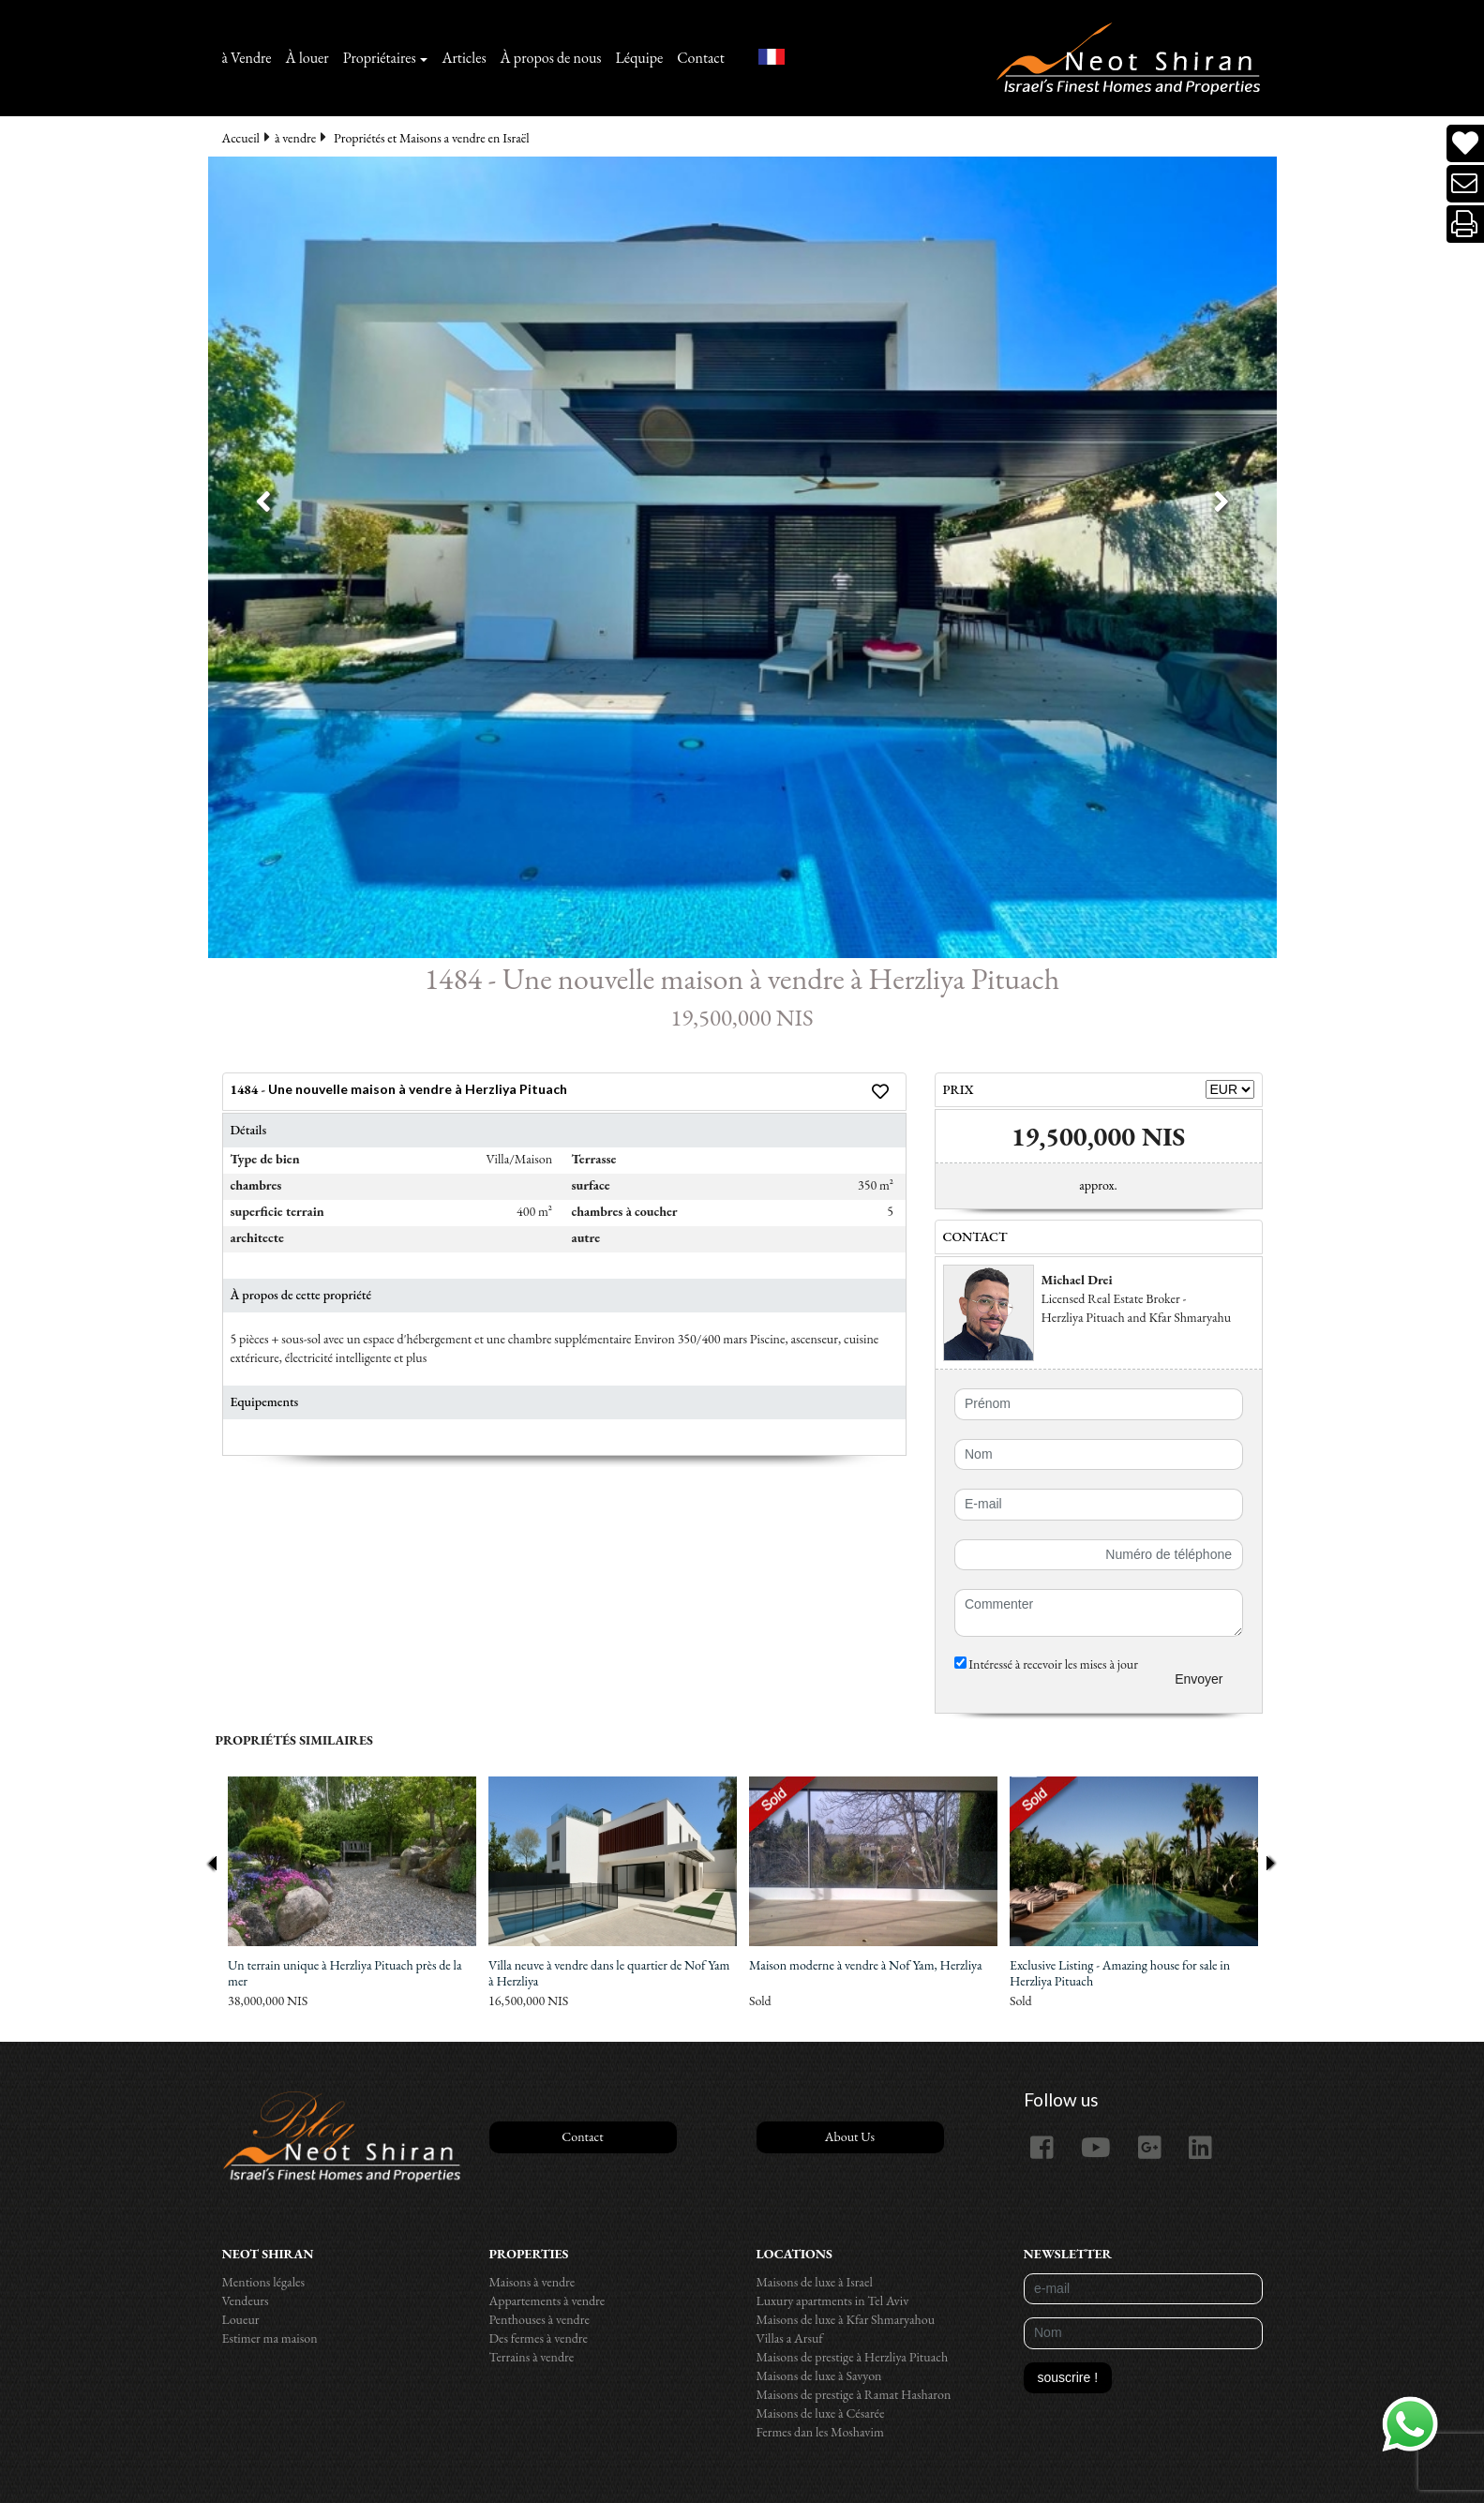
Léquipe (640, 57)
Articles (464, 57)
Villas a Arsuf (790, 2338)
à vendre (295, 137)
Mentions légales (264, 2281)
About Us (850, 2136)
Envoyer (1198, 1678)
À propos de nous (551, 57)
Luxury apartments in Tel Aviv (833, 2300)
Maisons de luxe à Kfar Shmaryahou (846, 2319)
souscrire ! (1068, 2377)
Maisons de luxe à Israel (815, 2281)
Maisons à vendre (532, 2281)
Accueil (241, 137)
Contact (701, 57)
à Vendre (247, 57)
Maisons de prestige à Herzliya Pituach (853, 2356)
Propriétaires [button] (379, 57)
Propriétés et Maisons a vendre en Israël (432, 137)
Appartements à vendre (547, 2300)
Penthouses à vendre (539, 2319)
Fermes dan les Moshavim (820, 2431)
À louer (307, 57)
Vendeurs (245, 2300)
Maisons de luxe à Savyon (819, 2375)
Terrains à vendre (532, 2356)
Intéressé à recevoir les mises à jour (1046, 1664)
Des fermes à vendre (539, 2338)
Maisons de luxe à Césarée (821, 2413)
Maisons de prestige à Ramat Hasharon (854, 2394)
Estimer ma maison (270, 2338)
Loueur (241, 2319)
